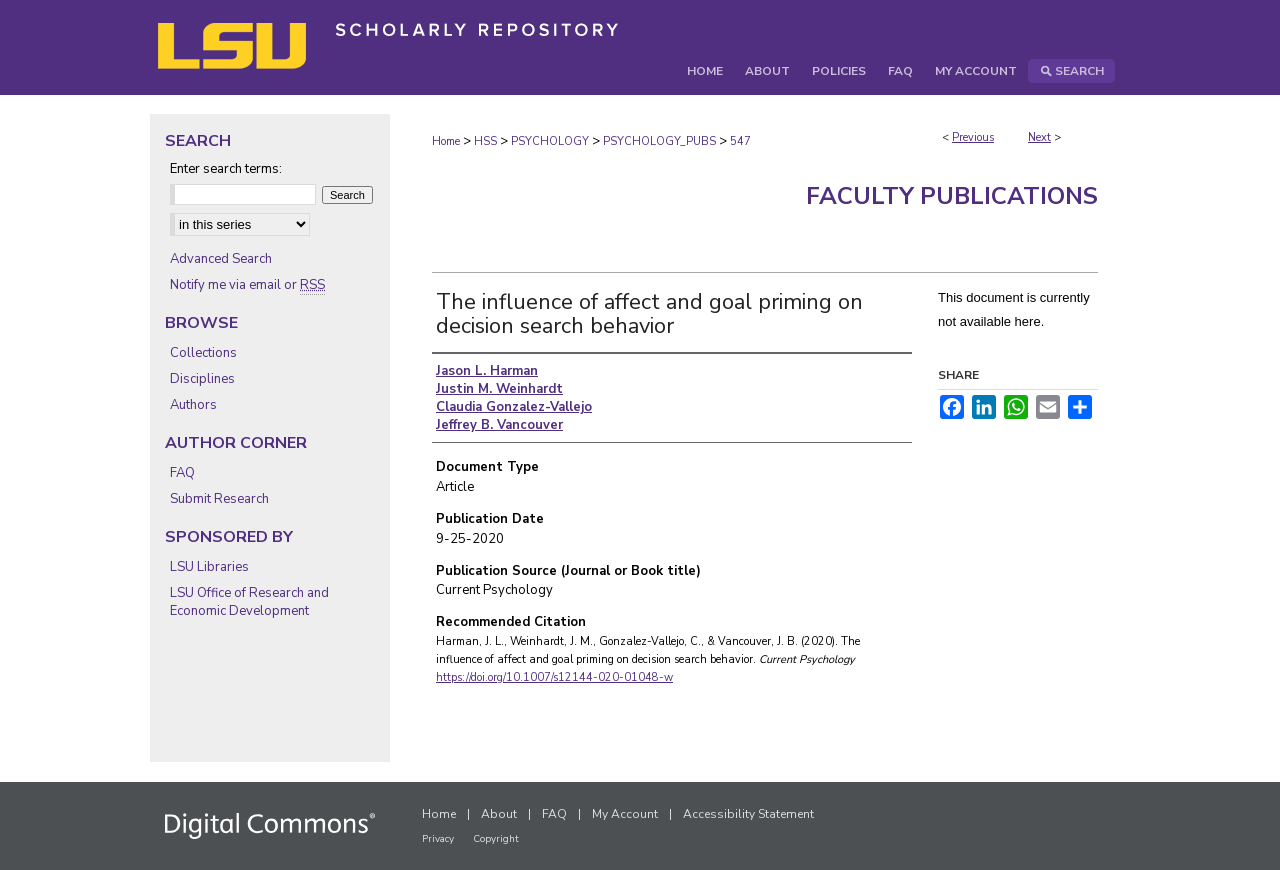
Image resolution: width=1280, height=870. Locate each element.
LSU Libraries (209, 567)
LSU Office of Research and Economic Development (249, 602)
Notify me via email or (247, 285)
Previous (973, 137)
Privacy (438, 839)
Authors (193, 405)
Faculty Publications (952, 196)
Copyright (496, 839)
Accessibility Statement (748, 814)
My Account (625, 814)
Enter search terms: (226, 169)
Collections (203, 353)
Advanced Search (221, 259)
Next (1039, 137)
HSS (485, 141)
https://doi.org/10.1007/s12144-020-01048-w (554, 677)
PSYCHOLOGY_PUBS (659, 141)
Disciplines (202, 379)
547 (740, 141)
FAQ (182, 473)
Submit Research (219, 499)
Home (446, 141)
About (499, 814)
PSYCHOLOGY (550, 141)
